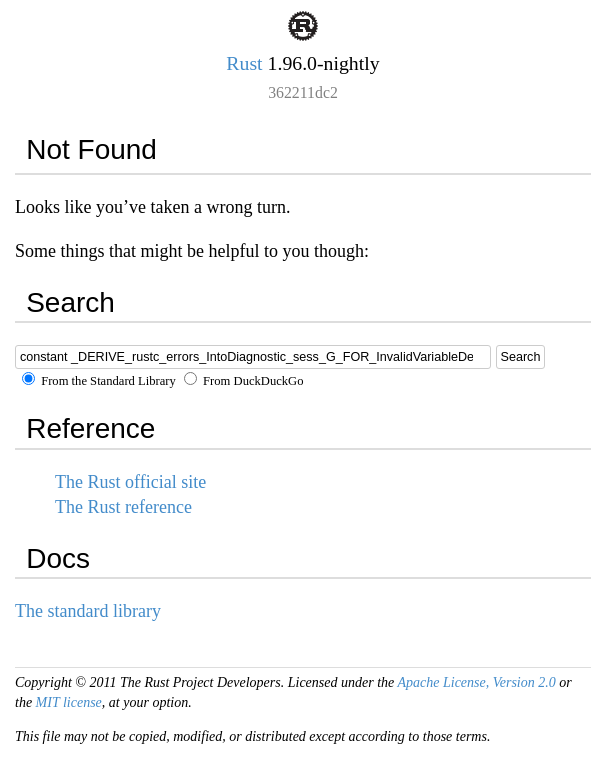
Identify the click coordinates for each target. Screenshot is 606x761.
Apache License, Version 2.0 (476, 682)
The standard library (88, 611)
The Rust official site (130, 482)
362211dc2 (303, 92)
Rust (244, 63)
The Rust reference (123, 507)
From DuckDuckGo (244, 381)
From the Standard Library (99, 381)
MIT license (69, 702)
